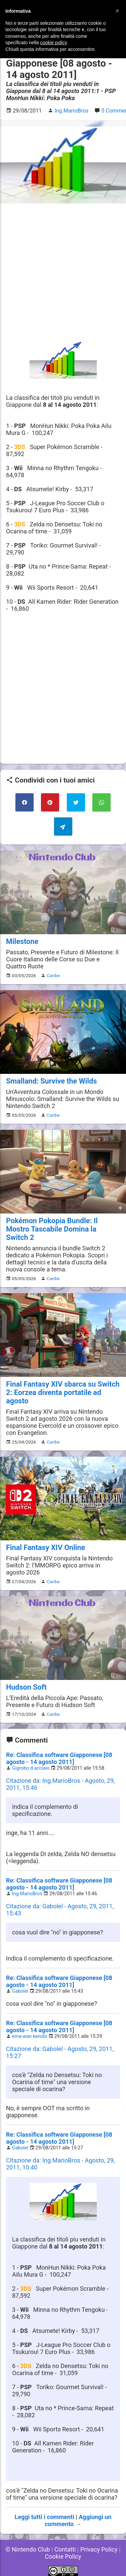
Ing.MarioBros (27, 1894)
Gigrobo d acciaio (31, 1768)
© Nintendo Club (27, 2549)
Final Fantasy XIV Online (45, 1547)
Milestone (22, 941)
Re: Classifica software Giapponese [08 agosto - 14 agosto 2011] (59, 1758)
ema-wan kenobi (29, 2036)
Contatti (65, 2549)
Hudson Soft (26, 1687)
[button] (117, 10)
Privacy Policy (99, 2549)
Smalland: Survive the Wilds (51, 1081)
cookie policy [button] (53, 42)
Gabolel (20, 1991)
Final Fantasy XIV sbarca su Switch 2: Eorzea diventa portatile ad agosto (63, 1392)
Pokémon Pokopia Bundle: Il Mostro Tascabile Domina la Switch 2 (52, 1229)
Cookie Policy (63, 2556)
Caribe (53, 975)
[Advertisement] (63, 272)
